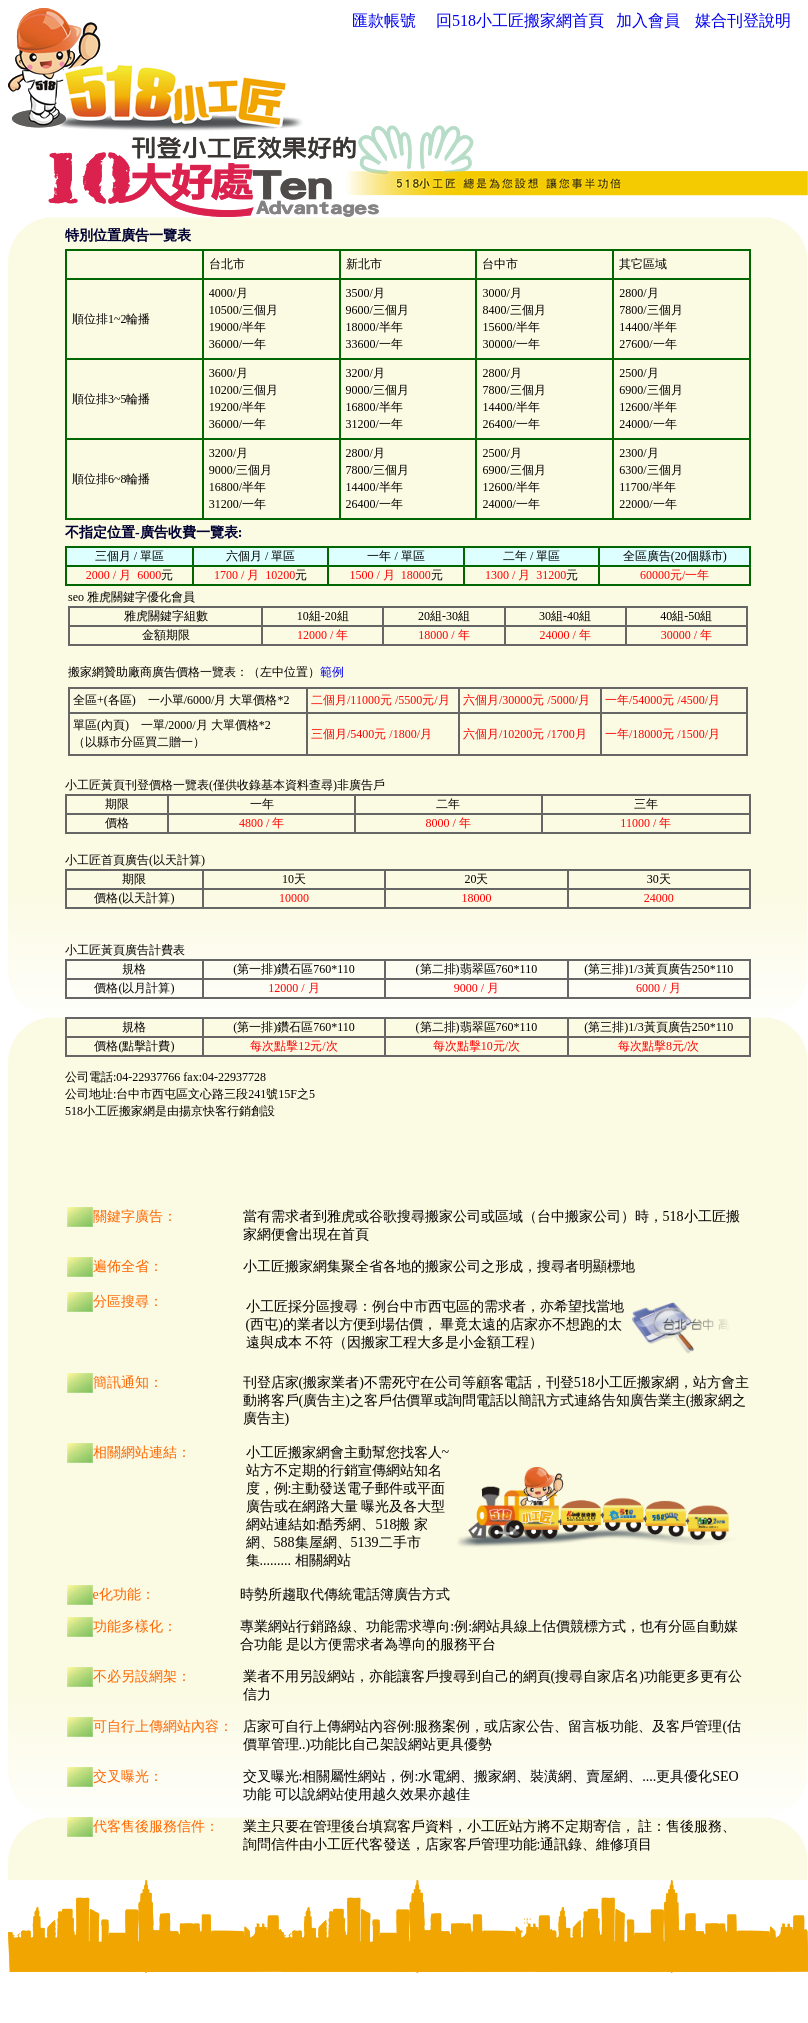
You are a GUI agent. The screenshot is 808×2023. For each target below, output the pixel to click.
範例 (332, 672)
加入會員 (648, 20)
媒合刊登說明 (743, 20)
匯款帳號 (384, 20)
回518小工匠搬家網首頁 (520, 20)
